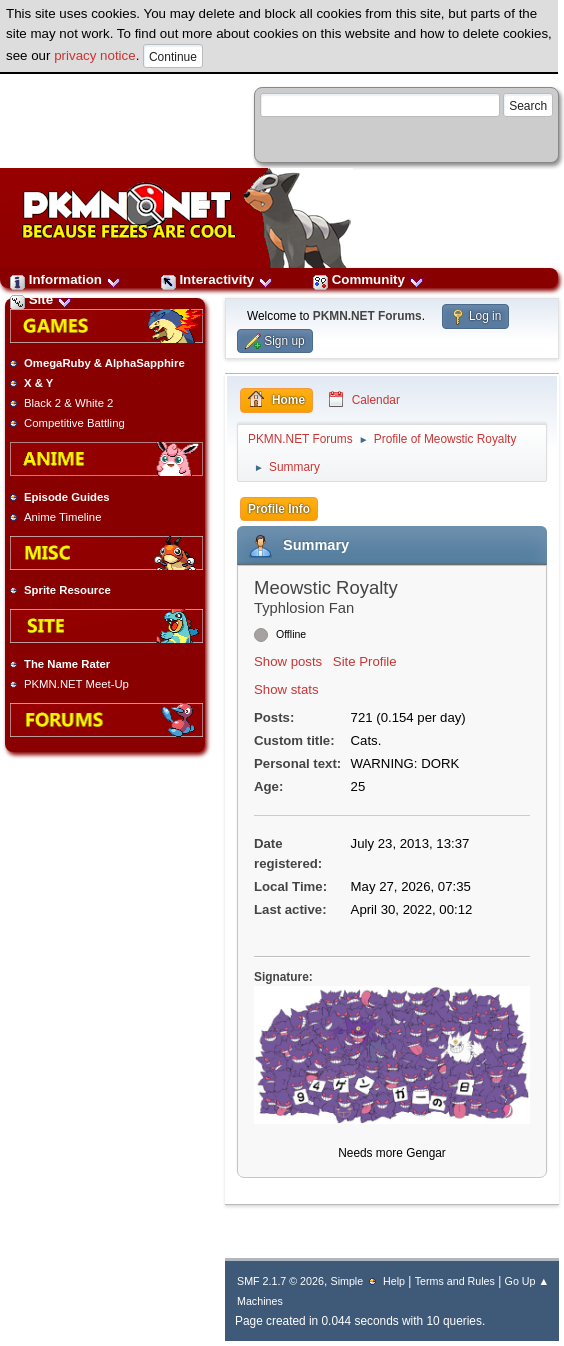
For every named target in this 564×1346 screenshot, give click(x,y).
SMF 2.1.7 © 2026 (280, 1281)
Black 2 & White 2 (68, 403)
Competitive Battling (74, 423)
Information (65, 279)
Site (41, 299)
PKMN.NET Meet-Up (76, 684)
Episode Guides (67, 497)
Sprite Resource (67, 590)
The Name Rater (67, 664)
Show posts (288, 661)
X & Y (38, 383)
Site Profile (365, 661)
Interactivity (217, 279)
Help (394, 1281)
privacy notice (95, 55)
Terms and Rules (455, 1281)
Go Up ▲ (527, 1281)
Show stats (286, 689)
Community (368, 279)
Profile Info (279, 509)
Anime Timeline (62, 517)
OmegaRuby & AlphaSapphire (104, 363)
